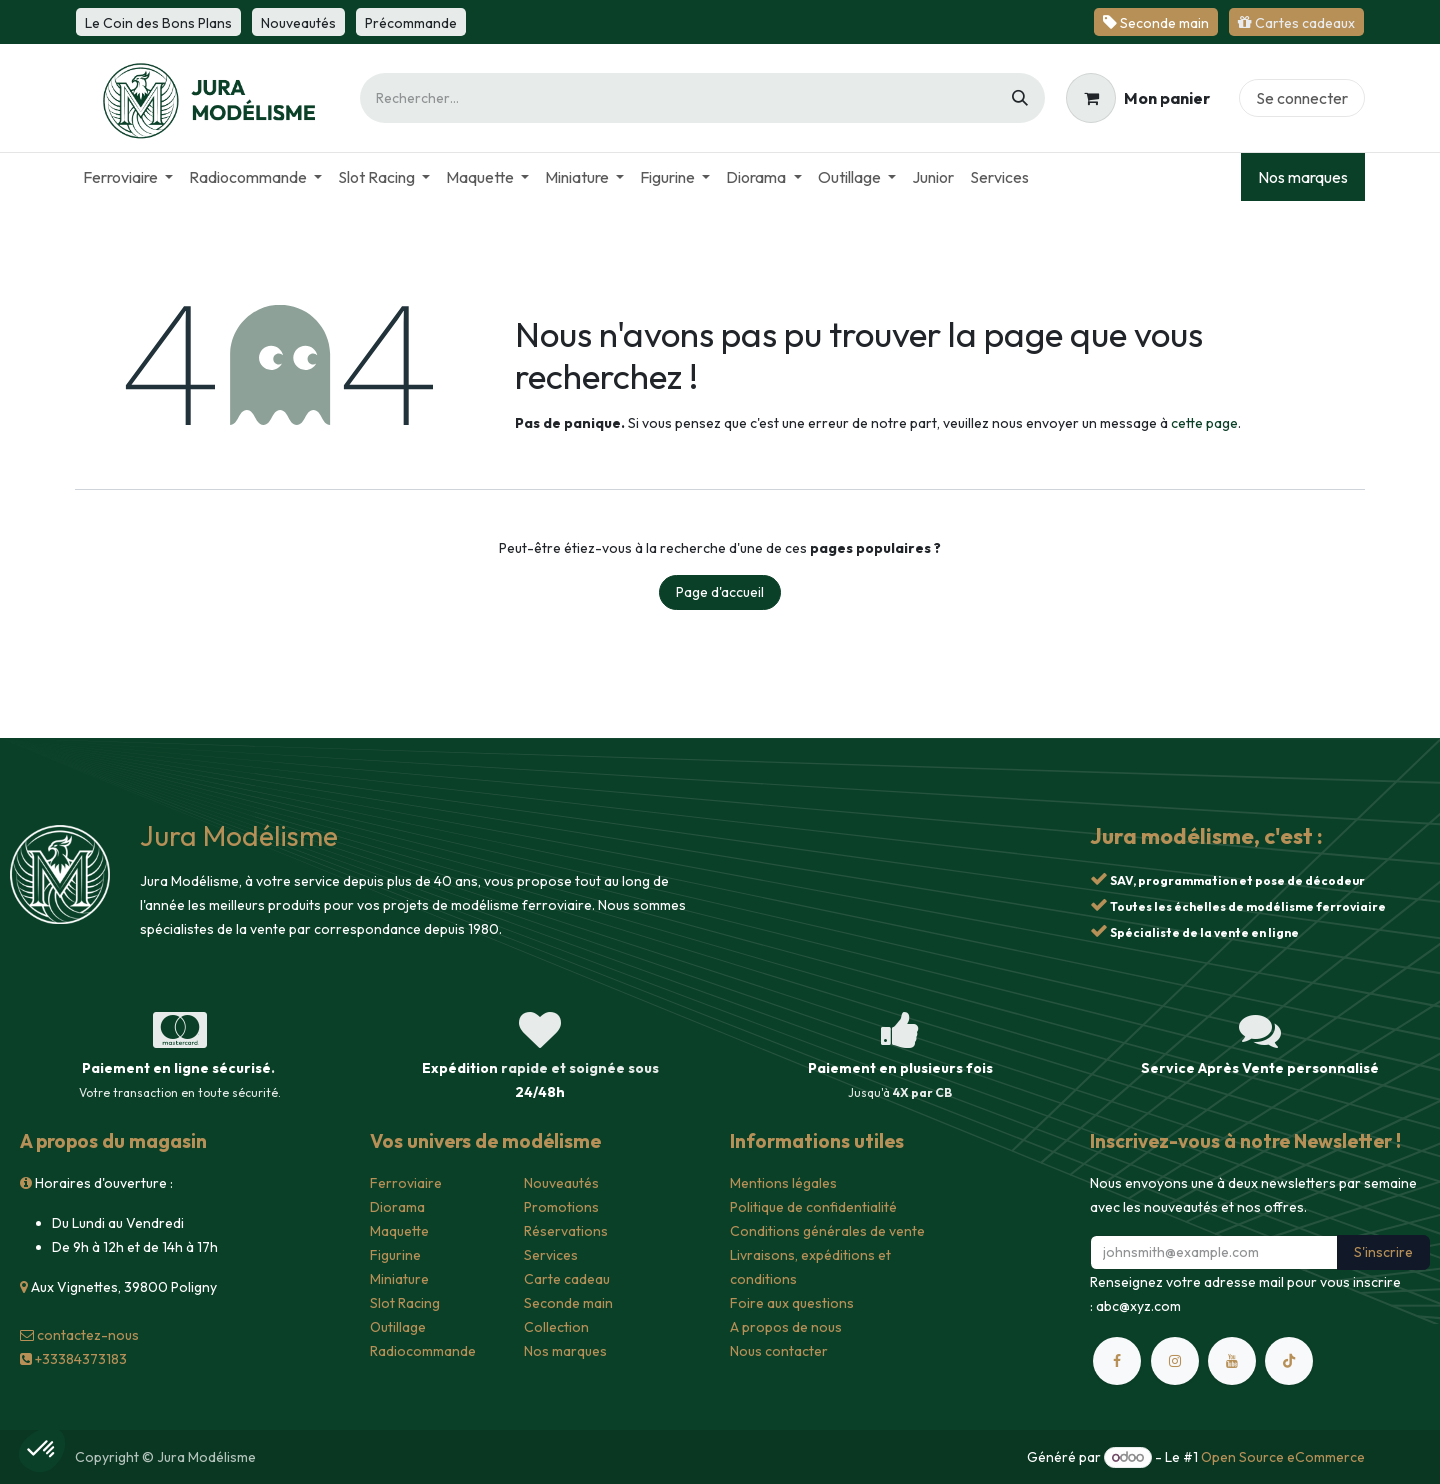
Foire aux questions (792, 1303)
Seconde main (568, 1303)
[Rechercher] (1020, 98)
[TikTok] (1289, 1361)
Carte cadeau (567, 1279)
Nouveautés (561, 1183)
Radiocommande (423, 1351)
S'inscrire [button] (1383, 1252)
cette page (1204, 423)
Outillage (398, 1327)
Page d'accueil (720, 592)
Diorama (397, 1207)
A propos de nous (786, 1327)
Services (551, 1255)
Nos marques (1303, 177)
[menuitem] (128, 177)
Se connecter (1302, 98)
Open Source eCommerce (1283, 1457)
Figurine (395, 1255)
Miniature (399, 1279)
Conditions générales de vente (827, 1231)
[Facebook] (1117, 1361)
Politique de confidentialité (813, 1207)
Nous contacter (779, 1351)
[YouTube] (1232, 1361)
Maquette (399, 1231)
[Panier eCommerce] (1138, 98)
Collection (556, 1327)
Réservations (566, 1231)
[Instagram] (1175, 1361)
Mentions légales (783, 1183)
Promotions (561, 1207)
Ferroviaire (406, 1183)
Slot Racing (405, 1303)
